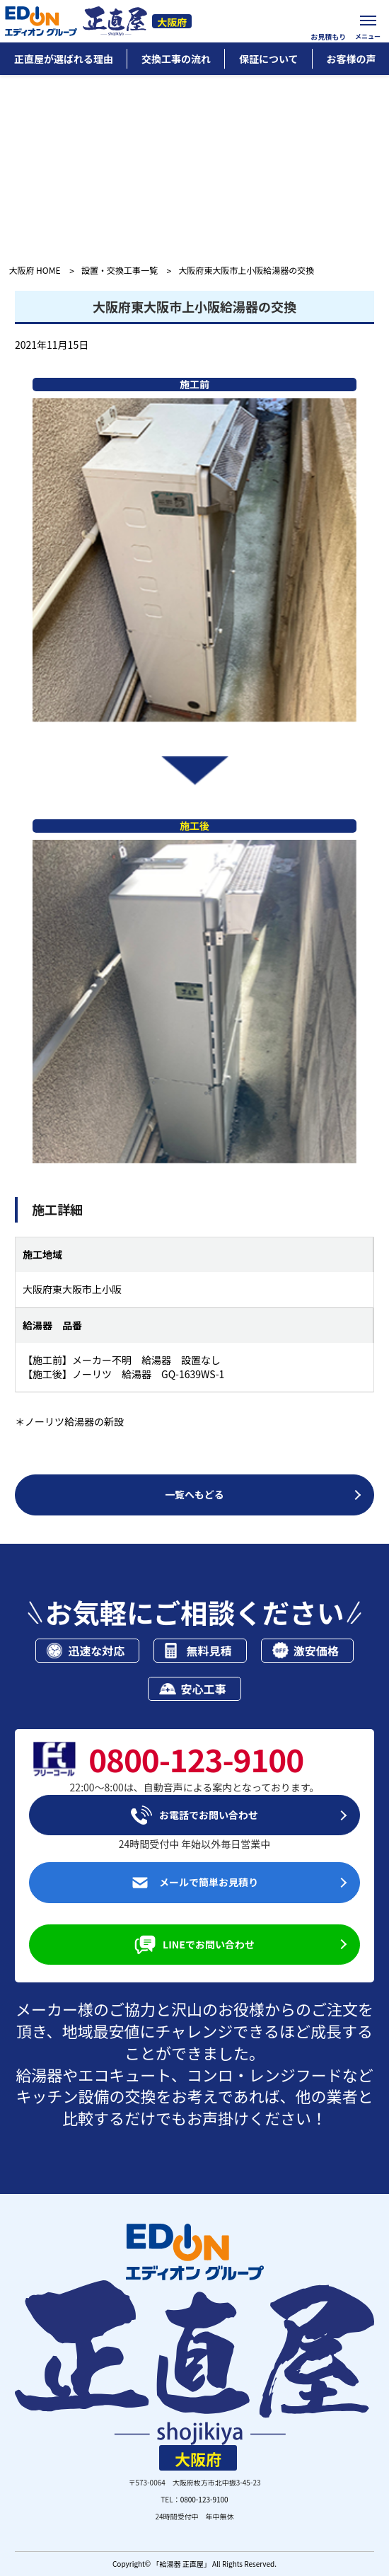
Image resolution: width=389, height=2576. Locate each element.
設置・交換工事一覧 (119, 271)
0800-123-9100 (204, 2499)
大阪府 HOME (34, 271)
